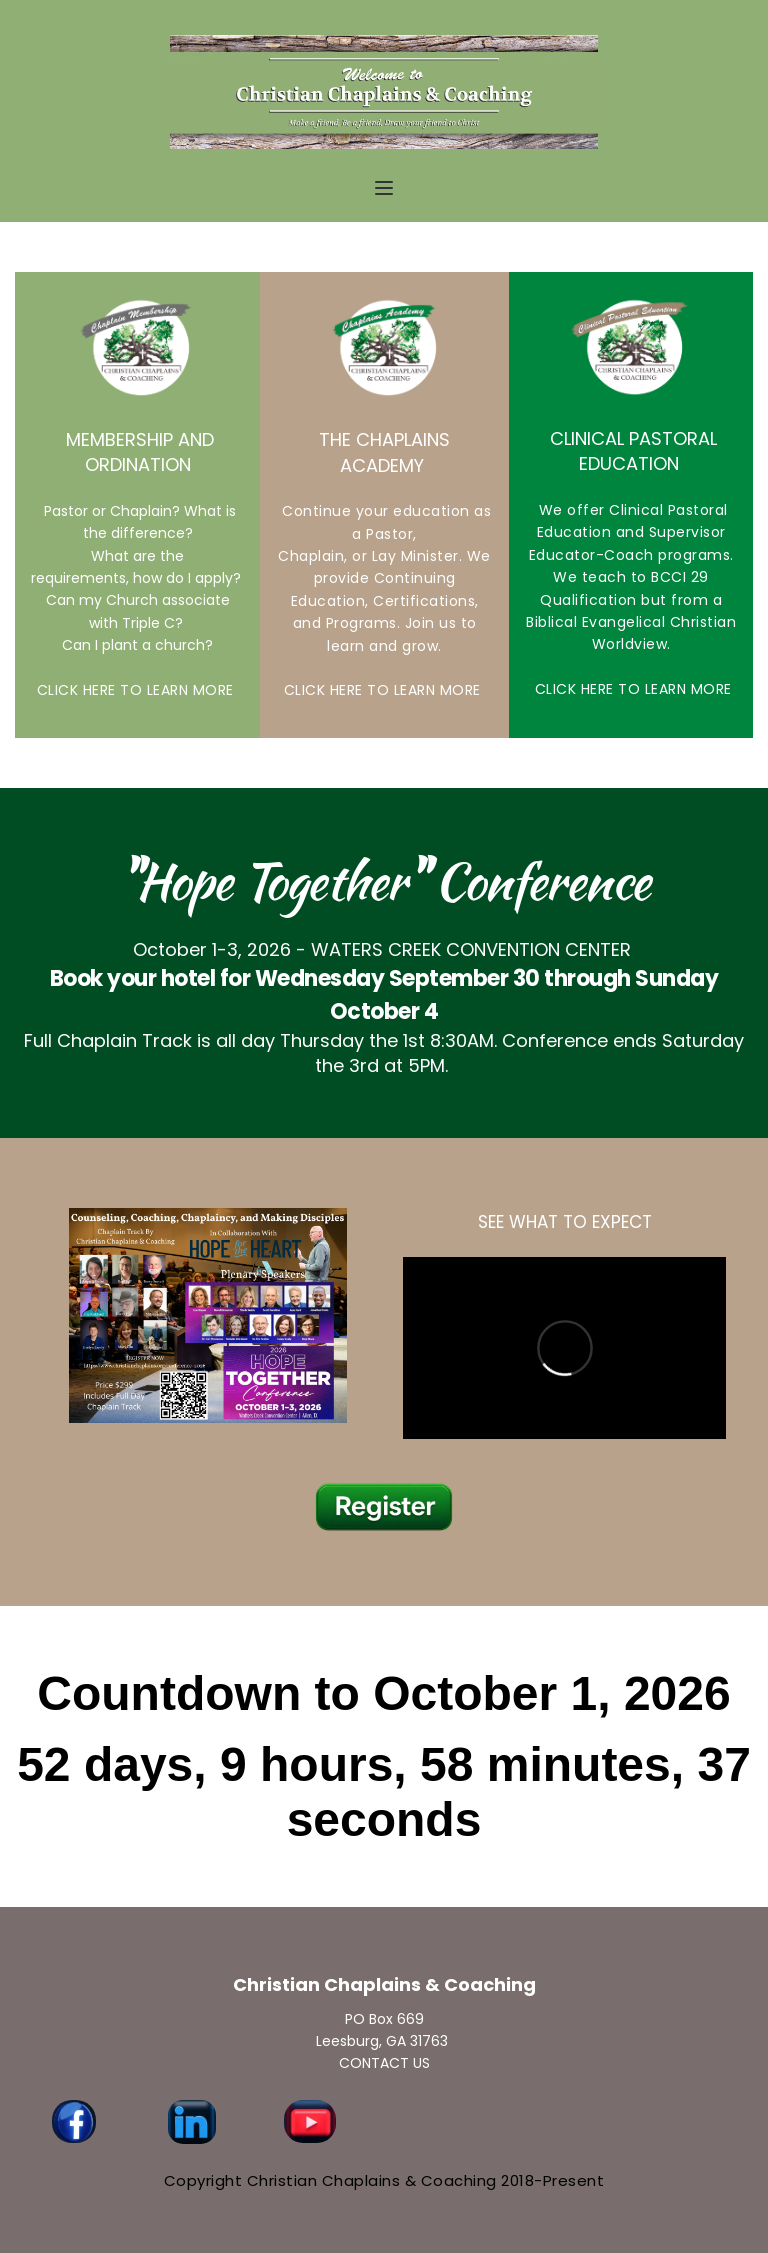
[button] (384, 188)
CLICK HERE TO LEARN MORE (138, 690)
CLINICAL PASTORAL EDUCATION (633, 451)
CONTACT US (384, 2063)
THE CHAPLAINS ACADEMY (387, 452)
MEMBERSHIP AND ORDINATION (140, 452)
